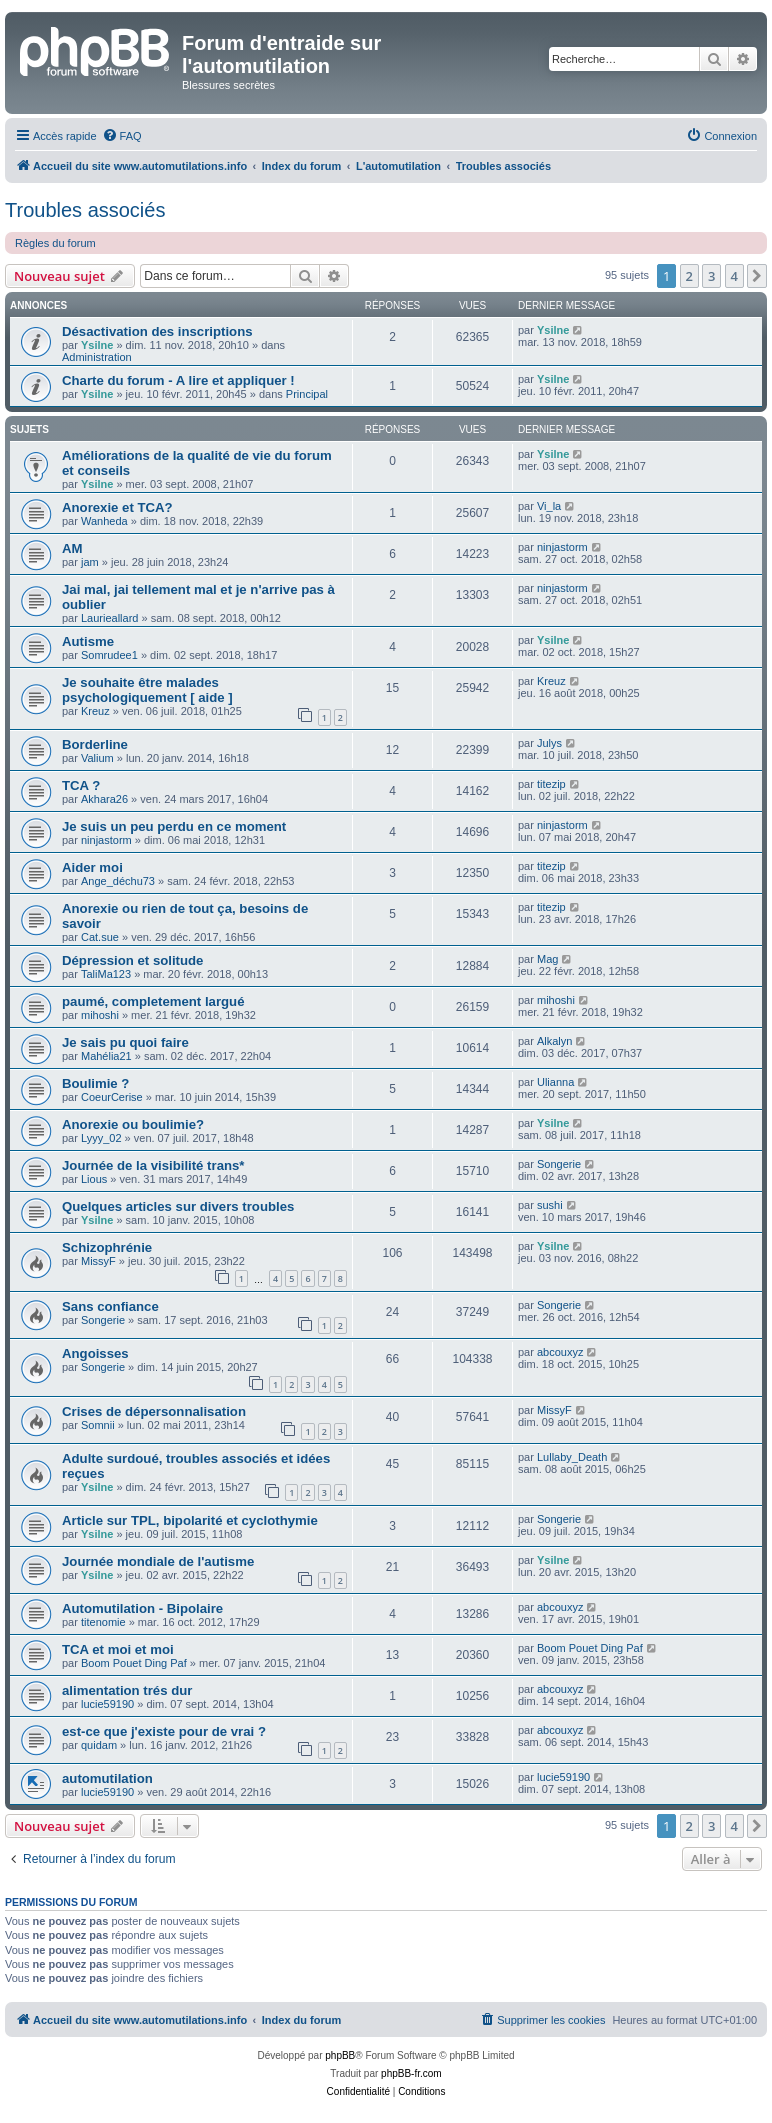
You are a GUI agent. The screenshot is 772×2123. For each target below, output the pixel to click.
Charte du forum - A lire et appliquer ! (178, 380)
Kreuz (95, 711)
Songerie (559, 1164)
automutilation (107, 1778)
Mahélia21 (106, 1056)
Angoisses (95, 1353)
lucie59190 (107, 1704)
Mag (547, 959)
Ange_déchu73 (118, 881)
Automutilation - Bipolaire (142, 1608)
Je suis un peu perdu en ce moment (174, 826)
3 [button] (711, 276)
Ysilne (97, 345)
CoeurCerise (112, 1097)
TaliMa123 (106, 974)
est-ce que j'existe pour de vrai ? (164, 1731)
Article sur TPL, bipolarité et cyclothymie (190, 1520)
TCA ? (81, 785)
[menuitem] (122, 136)
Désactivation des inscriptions (157, 331)
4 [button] (734, 276)
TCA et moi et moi (118, 1649)
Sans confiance (110, 1306)
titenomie (103, 1622)
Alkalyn (554, 1041)
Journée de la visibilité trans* (153, 1165)
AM (72, 548)
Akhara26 (104, 799)
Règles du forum (55, 243)
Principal (307, 394)
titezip (551, 784)
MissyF (98, 1261)
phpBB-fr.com (411, 2073)
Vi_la (549, 506)
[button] (757, 276)
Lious (94, 1179)
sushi (550, 1205)
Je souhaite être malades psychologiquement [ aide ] (147, 690)
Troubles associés (85, 210)
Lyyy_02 (101, 1138)
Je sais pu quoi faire (125, 1042)
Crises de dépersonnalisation (154, 1411)
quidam (99, 1745)
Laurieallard (109, 618)
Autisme (88, 641)
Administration (97, 357)
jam (90, 562)
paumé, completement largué (153, 1001)
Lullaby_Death (572, 1457)
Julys (549, 743)
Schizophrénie (107, 1247)
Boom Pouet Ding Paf (134, 1663)
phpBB (340, 2055)
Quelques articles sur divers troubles (178, 1206)
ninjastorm (562, 547)
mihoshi (100, 1015)
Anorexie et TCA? (117, 507)
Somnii (98, 1425)
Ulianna (555, 1082)
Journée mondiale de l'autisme (158, 1561)
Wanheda (104, 521)
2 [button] (689, 276)
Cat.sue (100, 937)
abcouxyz (560, 1352)
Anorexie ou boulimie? (133, 1124)
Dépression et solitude (132, 960)
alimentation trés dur (127, 1690)
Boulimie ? (95, 1083)
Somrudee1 (109, 655)
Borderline (95, 744)
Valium (97, 758)
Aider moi (92, 867)
